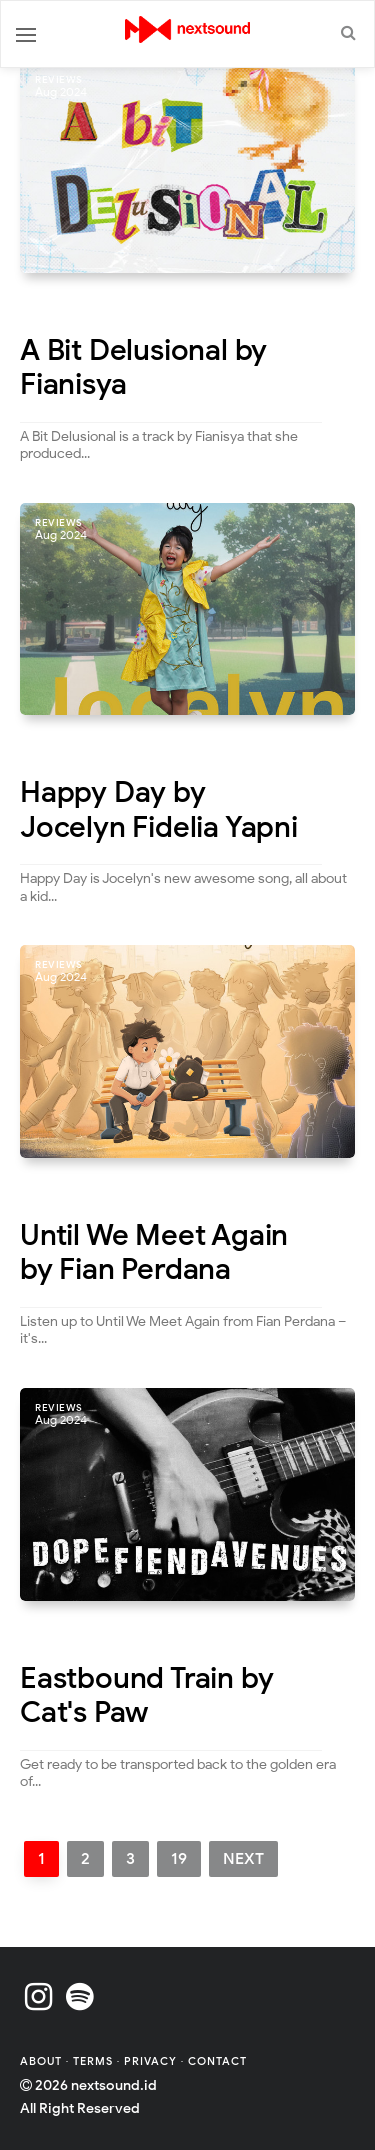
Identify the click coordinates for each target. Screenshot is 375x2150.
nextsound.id (114, 2085)
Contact (217, 2061)
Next (243, 1859)
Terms (95, 2061)
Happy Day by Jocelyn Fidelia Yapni (159, 809)
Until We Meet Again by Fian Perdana (154, 1252)
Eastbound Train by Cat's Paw (146, 1695)
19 (179, 1859)
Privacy (150, 2061)
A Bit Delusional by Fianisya (143, 367)
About (43, 2061)
